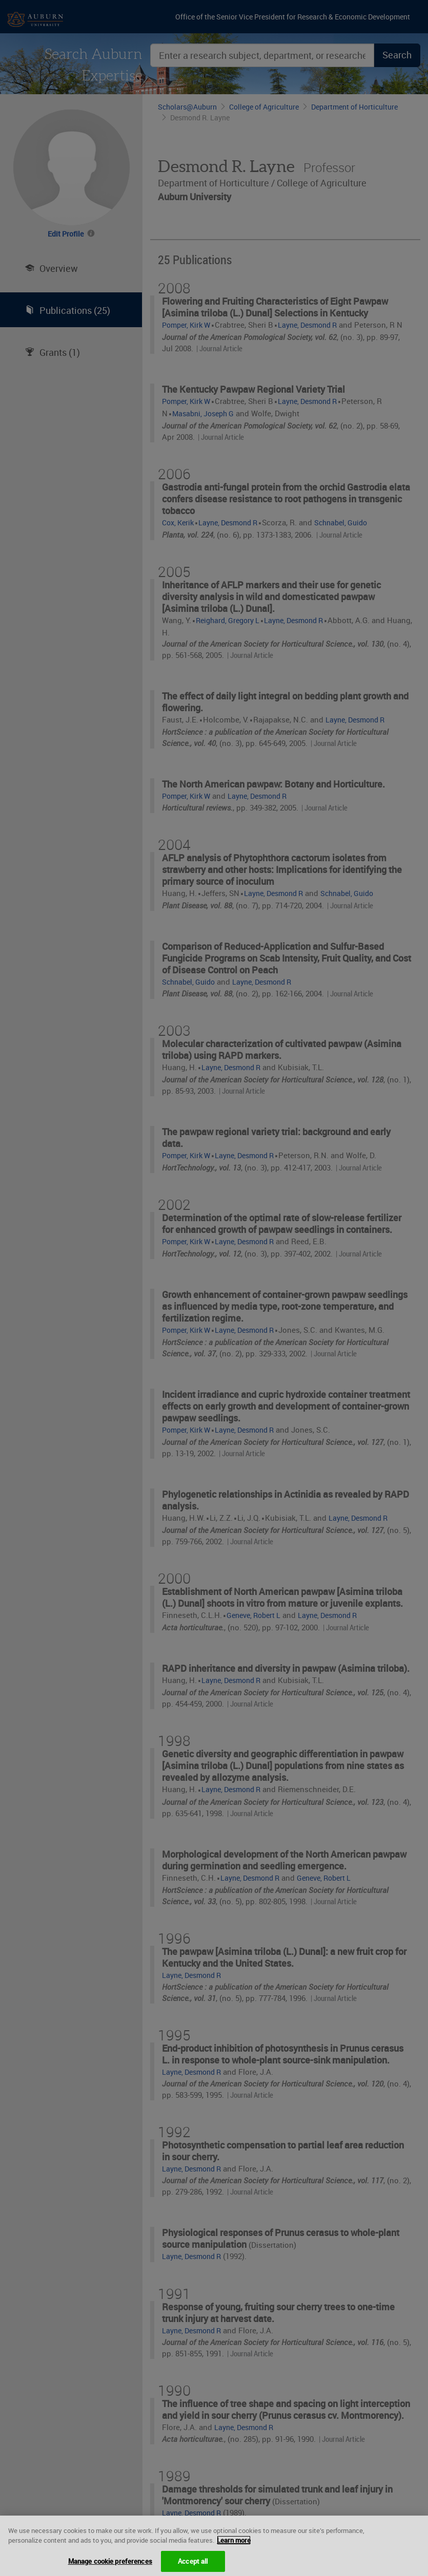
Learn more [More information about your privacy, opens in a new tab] (234, 2548)
